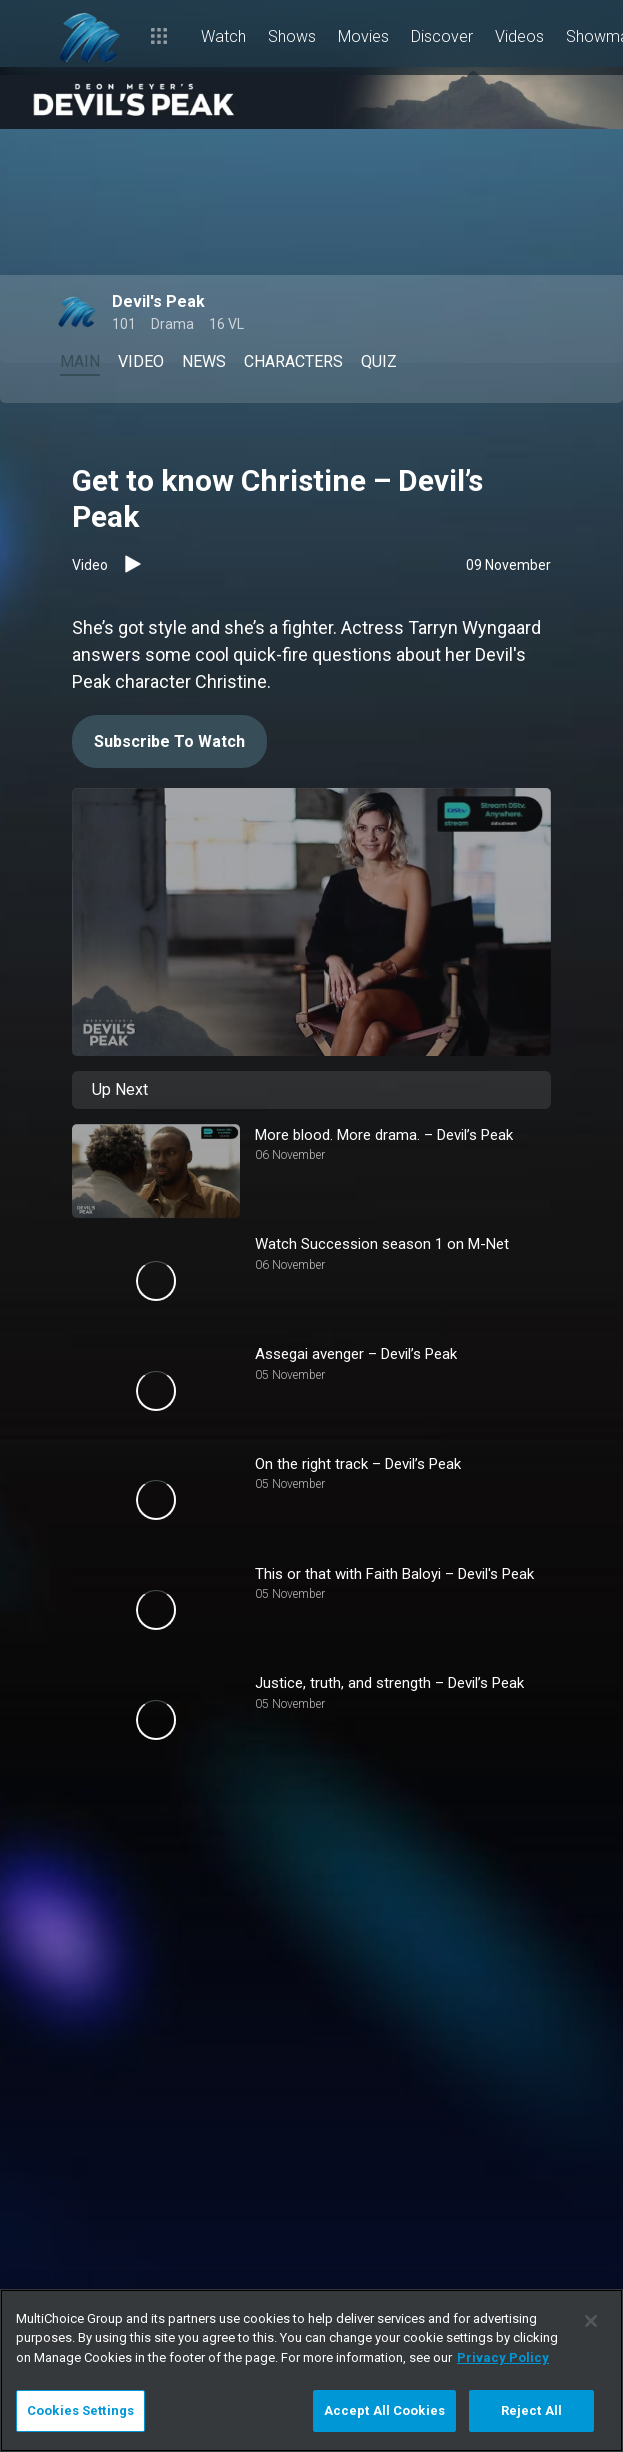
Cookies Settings (80, 2410)
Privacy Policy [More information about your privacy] (503, 2357)
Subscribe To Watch (169, 741)
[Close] (591, 2321)
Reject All (531, 2410)
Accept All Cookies (384, 2410)
